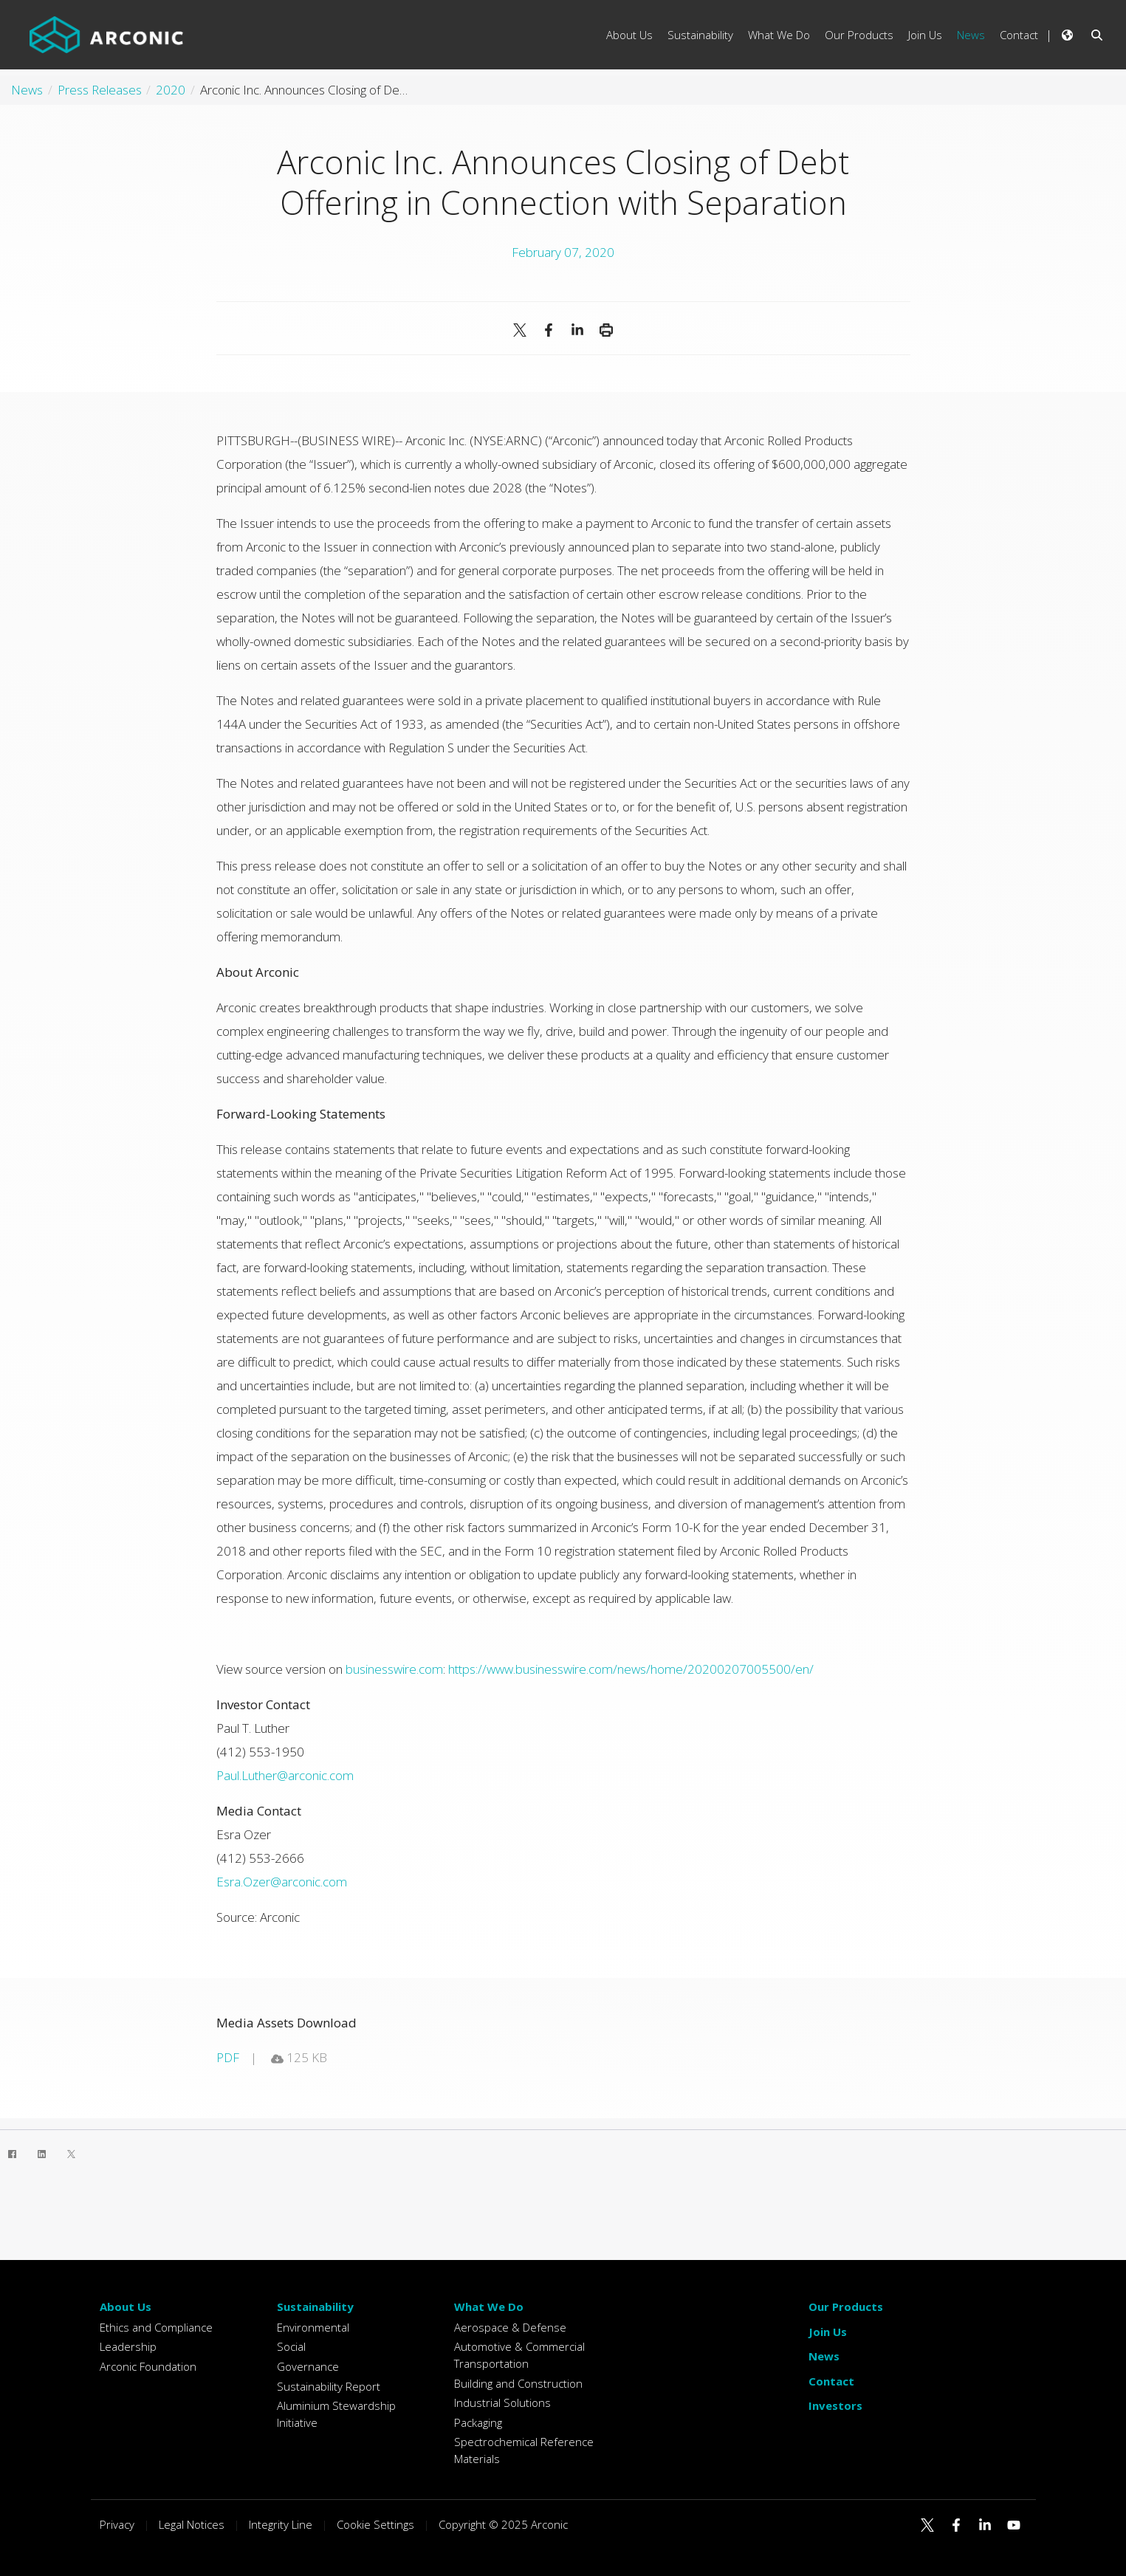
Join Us (828, 2331)
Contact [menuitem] (1019, 34)
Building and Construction (518, 2383)
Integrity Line (280, 2524)
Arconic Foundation (148, 2366)
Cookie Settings (375, 2524)
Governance (308, 2366)
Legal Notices (191, 2524)
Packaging (478, 2422)
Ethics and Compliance (156, 2327)
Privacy (117, 2524)
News (824, 2356)
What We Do (488, 2306)
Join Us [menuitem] (925, 34)
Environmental (313, 2327)
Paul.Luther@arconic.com (285, 1775)
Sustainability (315, 2306)
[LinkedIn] (41, 2153)
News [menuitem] (971, 34)
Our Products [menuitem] (859, 34)
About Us (125, 2306)
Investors (835, 2405)
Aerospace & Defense (510, 2327)
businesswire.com (394, 1668)
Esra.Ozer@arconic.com (281, 1881)
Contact (831, 2381)
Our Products (846, 2306)
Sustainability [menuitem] (700, 34)
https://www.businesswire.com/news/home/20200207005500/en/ (631, 1668)
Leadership (128, 2346)
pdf (227, 2057)
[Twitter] (71, 2153)
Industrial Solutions (502, 2402)
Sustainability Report (328, 2386)
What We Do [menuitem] (779, 34)
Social (291, 2346)
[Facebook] (12, 2153)
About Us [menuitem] (629, 34)
